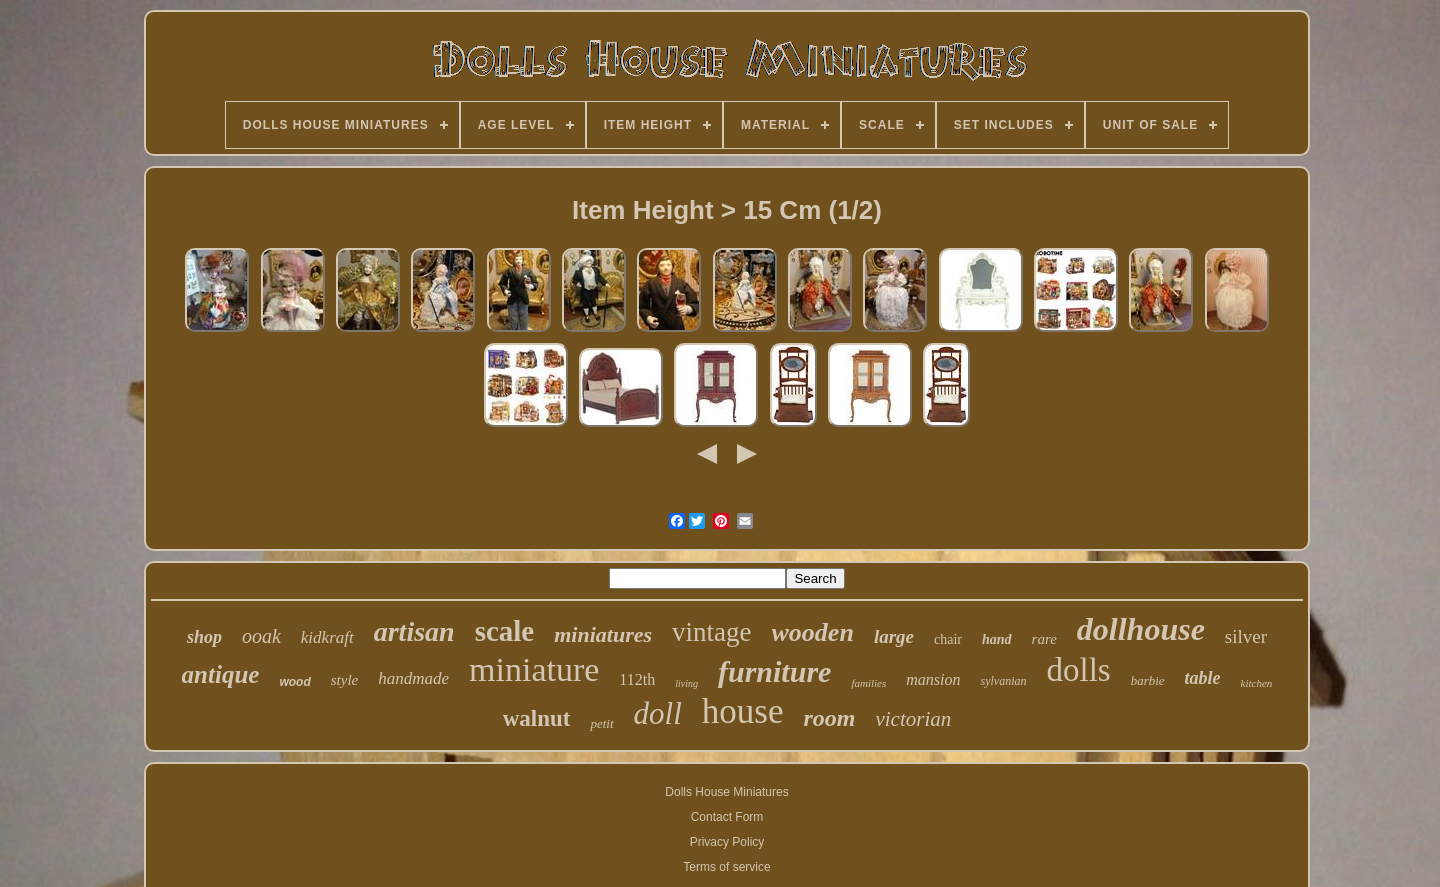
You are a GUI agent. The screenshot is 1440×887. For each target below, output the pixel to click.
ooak (261, 636)
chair (948, 639)
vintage (711, 632)
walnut (537, 718)
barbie (1148, 680)
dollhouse (1141, 629)
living (686, 683)
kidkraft (327, 637)
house (743, 711)
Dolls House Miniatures (726, 792)
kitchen (1257, 683)
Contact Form (727, 817)
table (1203, 678)
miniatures (603, 634)
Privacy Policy (727, 842)
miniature (534, 669)
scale (505, 631)
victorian (913, 719)
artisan (414, 631)
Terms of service (726, 867)
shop (204, 637)
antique (221, 674)
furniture (774, 671)
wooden (813, 632)
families (868, 683)
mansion (933, 679)
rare (1044, 639)
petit (601, 723)
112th (637, 679)
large (894, 636)
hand (997, 639)
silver (1246, 636)
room (829, 718)
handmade (413, 678)
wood (294, 682)
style (345, 680)
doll (658, 713)
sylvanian (1003, 681)
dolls (1078, 670)
